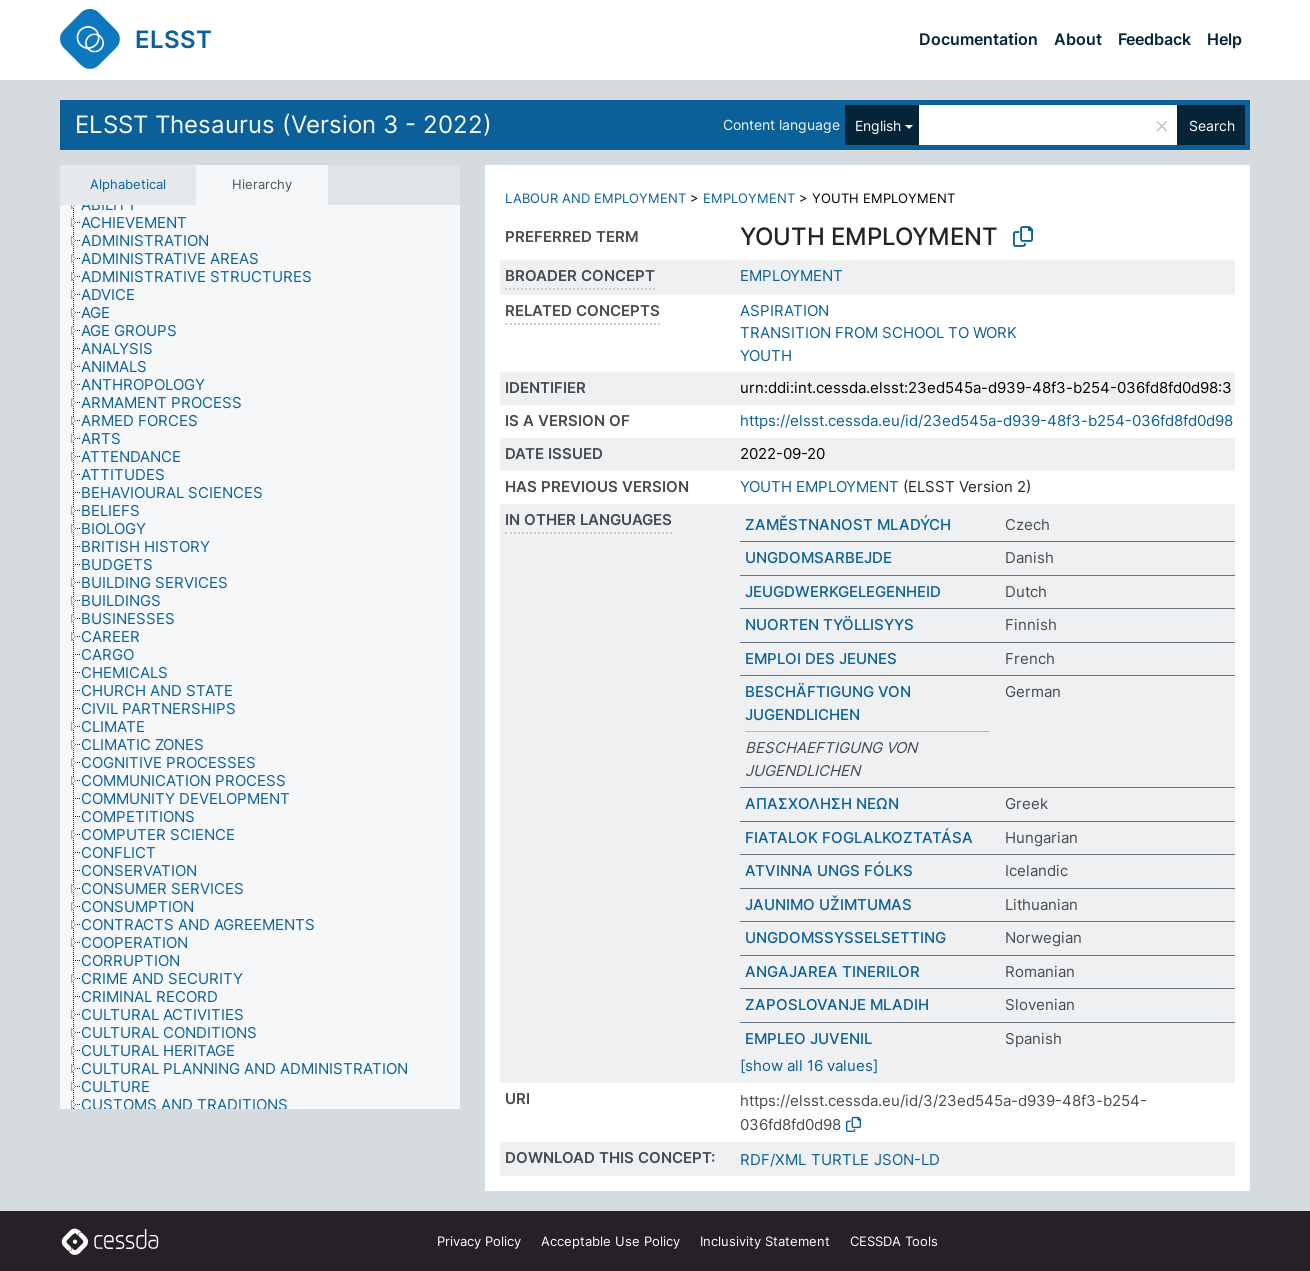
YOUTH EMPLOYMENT (819, 486)
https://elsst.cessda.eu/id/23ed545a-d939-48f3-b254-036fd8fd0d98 (986, 420)
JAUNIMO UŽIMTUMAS (828, 904)
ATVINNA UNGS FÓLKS (829, 870)
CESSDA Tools (894, 1241)
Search (1212, 125)
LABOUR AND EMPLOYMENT (595, 198)
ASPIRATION (784, 310)
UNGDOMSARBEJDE (818, 557)
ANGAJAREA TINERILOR (832, 971)
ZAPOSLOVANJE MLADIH (837, 1004)
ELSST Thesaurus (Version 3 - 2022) (283, 124)
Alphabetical (128, 184)
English (878, 125)
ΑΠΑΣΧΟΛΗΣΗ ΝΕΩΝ (822, 803)
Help (1224, 39)
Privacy (479, 1241)
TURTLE (840, 1159)
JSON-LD (907, 1159)
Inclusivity (765, 1241)
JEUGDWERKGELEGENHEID (843, 591)
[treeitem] (117, 205)
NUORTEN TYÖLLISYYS (829, 624)
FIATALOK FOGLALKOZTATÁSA (859, 837)
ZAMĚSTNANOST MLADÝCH (848, 524)
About (1078, 39)
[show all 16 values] (809, 1065)
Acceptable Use (610, 1241)
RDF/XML (773, 1159)
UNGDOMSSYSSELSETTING (845, 937)
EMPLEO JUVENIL (808, 1038)
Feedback (1154, 39)
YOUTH (766, 355)
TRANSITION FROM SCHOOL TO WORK (878, 332)
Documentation (978, 39)
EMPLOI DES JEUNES (821, 658)
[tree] (260, 657)
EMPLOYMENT (749, 198)
